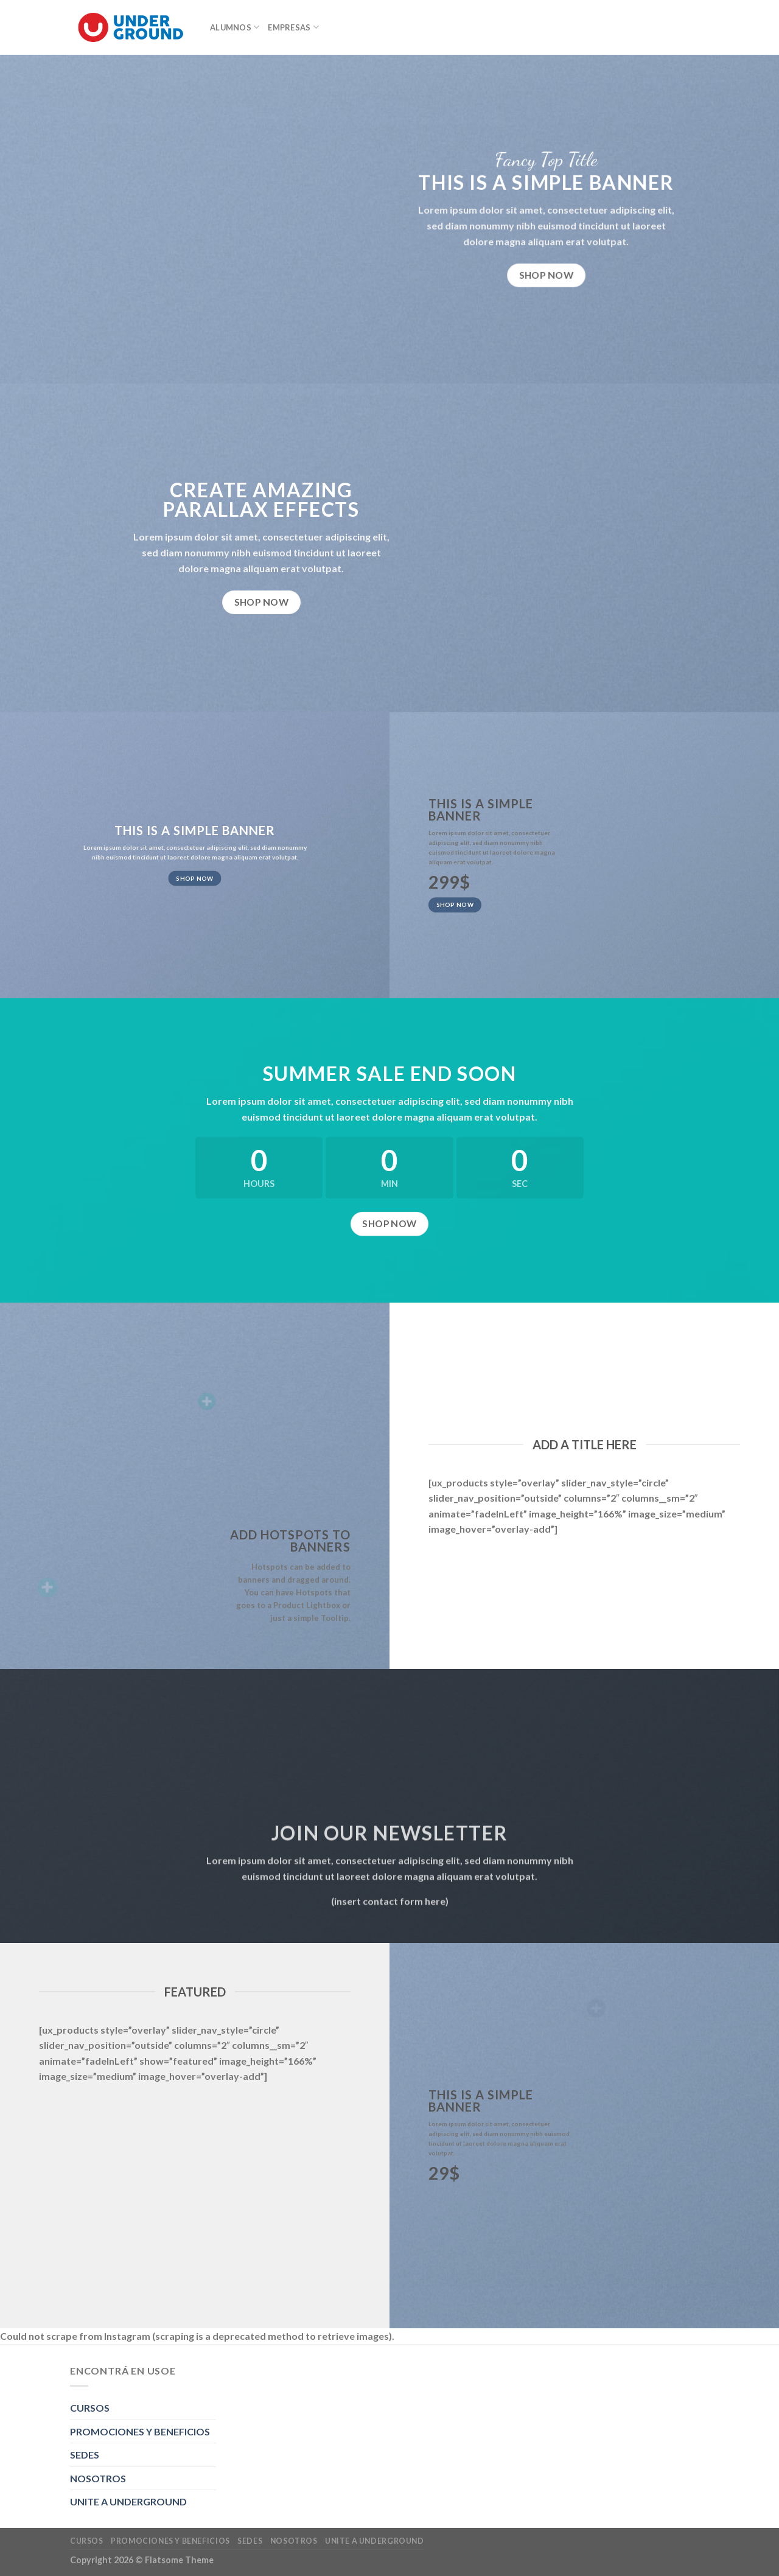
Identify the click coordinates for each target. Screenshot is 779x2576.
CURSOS (90, 2407)
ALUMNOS (234, 27)
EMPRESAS (293, 27)
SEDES (84, 2454)
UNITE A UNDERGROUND (128, 2501)
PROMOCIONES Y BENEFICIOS (140, 2431)
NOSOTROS (98, 2478)
